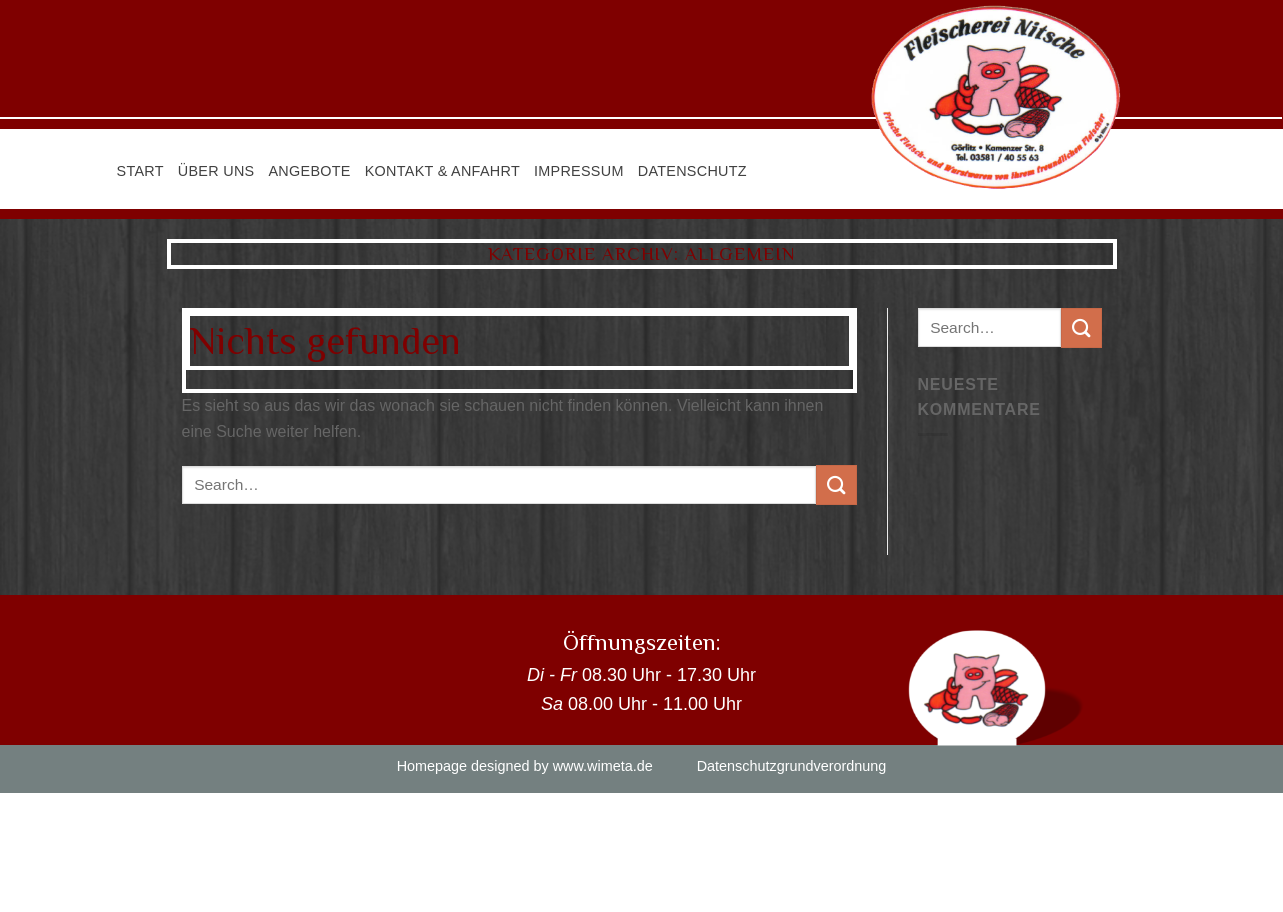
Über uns (216, 171)
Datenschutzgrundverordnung (792, 766)
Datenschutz (692, 171)
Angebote (309, 171)
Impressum (579, 171)
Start (140, 171)
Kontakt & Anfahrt (442, 171)
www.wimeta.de (603, 766)
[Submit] (836, 484)
